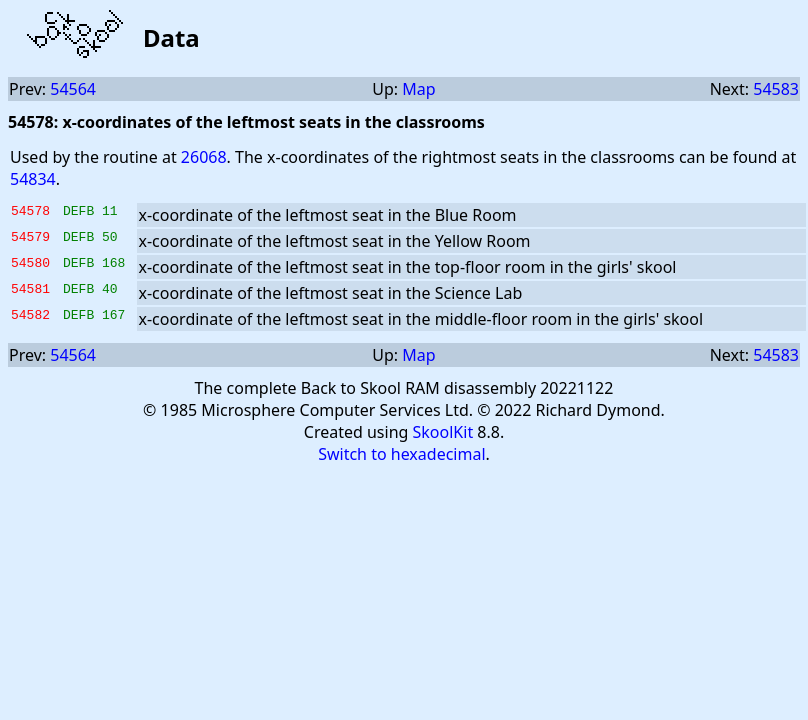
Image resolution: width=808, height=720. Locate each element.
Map (418, 89)
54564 (73, 89)
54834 (33, 179)
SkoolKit (443, 432)
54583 (776, 89)
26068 (204, 157)
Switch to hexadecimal (401, 454)
